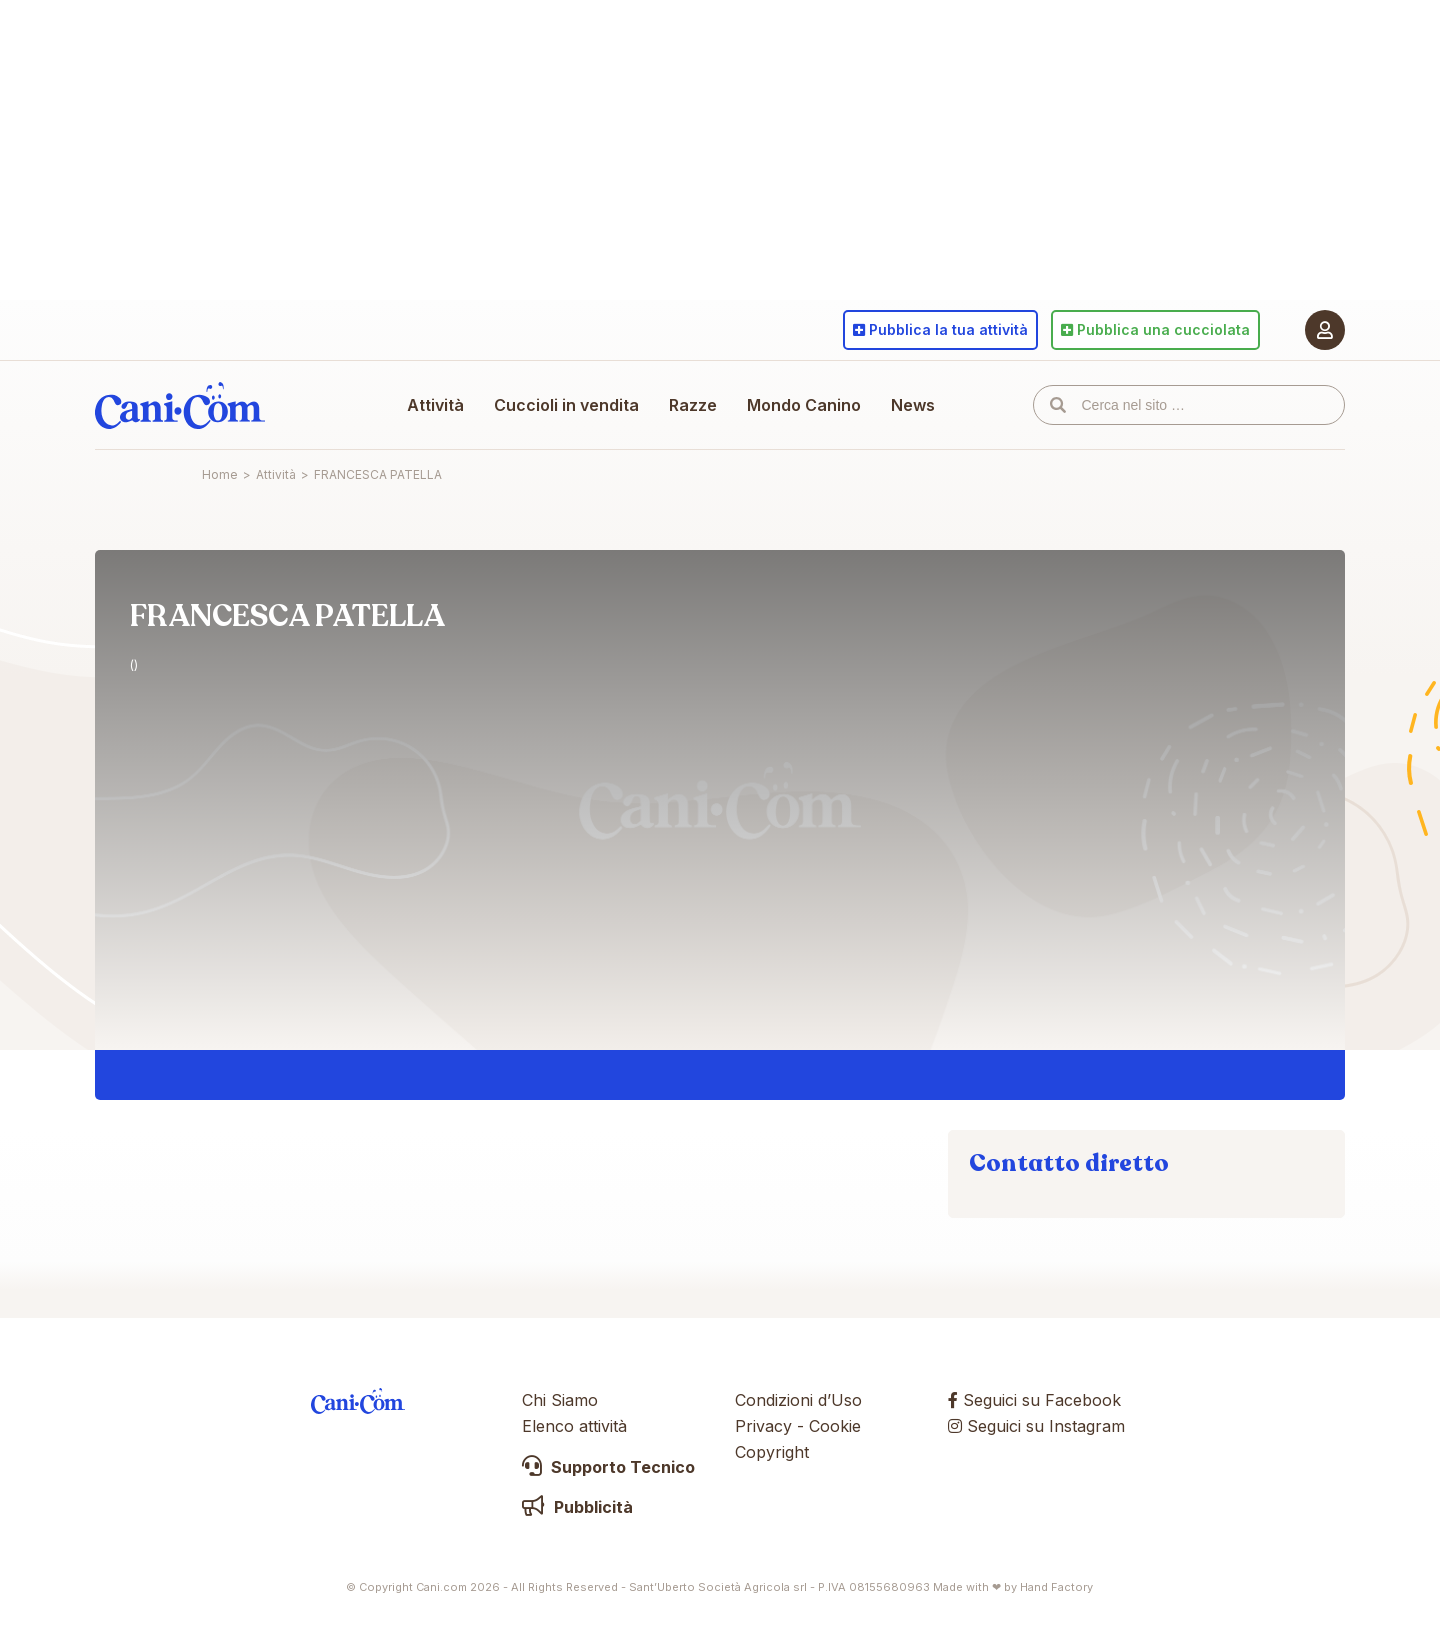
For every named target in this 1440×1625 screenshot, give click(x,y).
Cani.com (180, 405)
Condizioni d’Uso (798, 1400)
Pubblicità (577, 1507)
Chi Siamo (560, 1400)
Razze (693, 405)
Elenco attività (574, 1426)
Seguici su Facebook (1034, 1400)
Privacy (763, 1426)
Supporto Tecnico (608, 1467)
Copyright (772, 1452)
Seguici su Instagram (1036, 1426)
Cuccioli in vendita (566, 405)
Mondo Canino (804, 405)
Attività (435, 405)
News (913, 405)
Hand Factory (1056, 1587)
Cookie (835, 1426)
